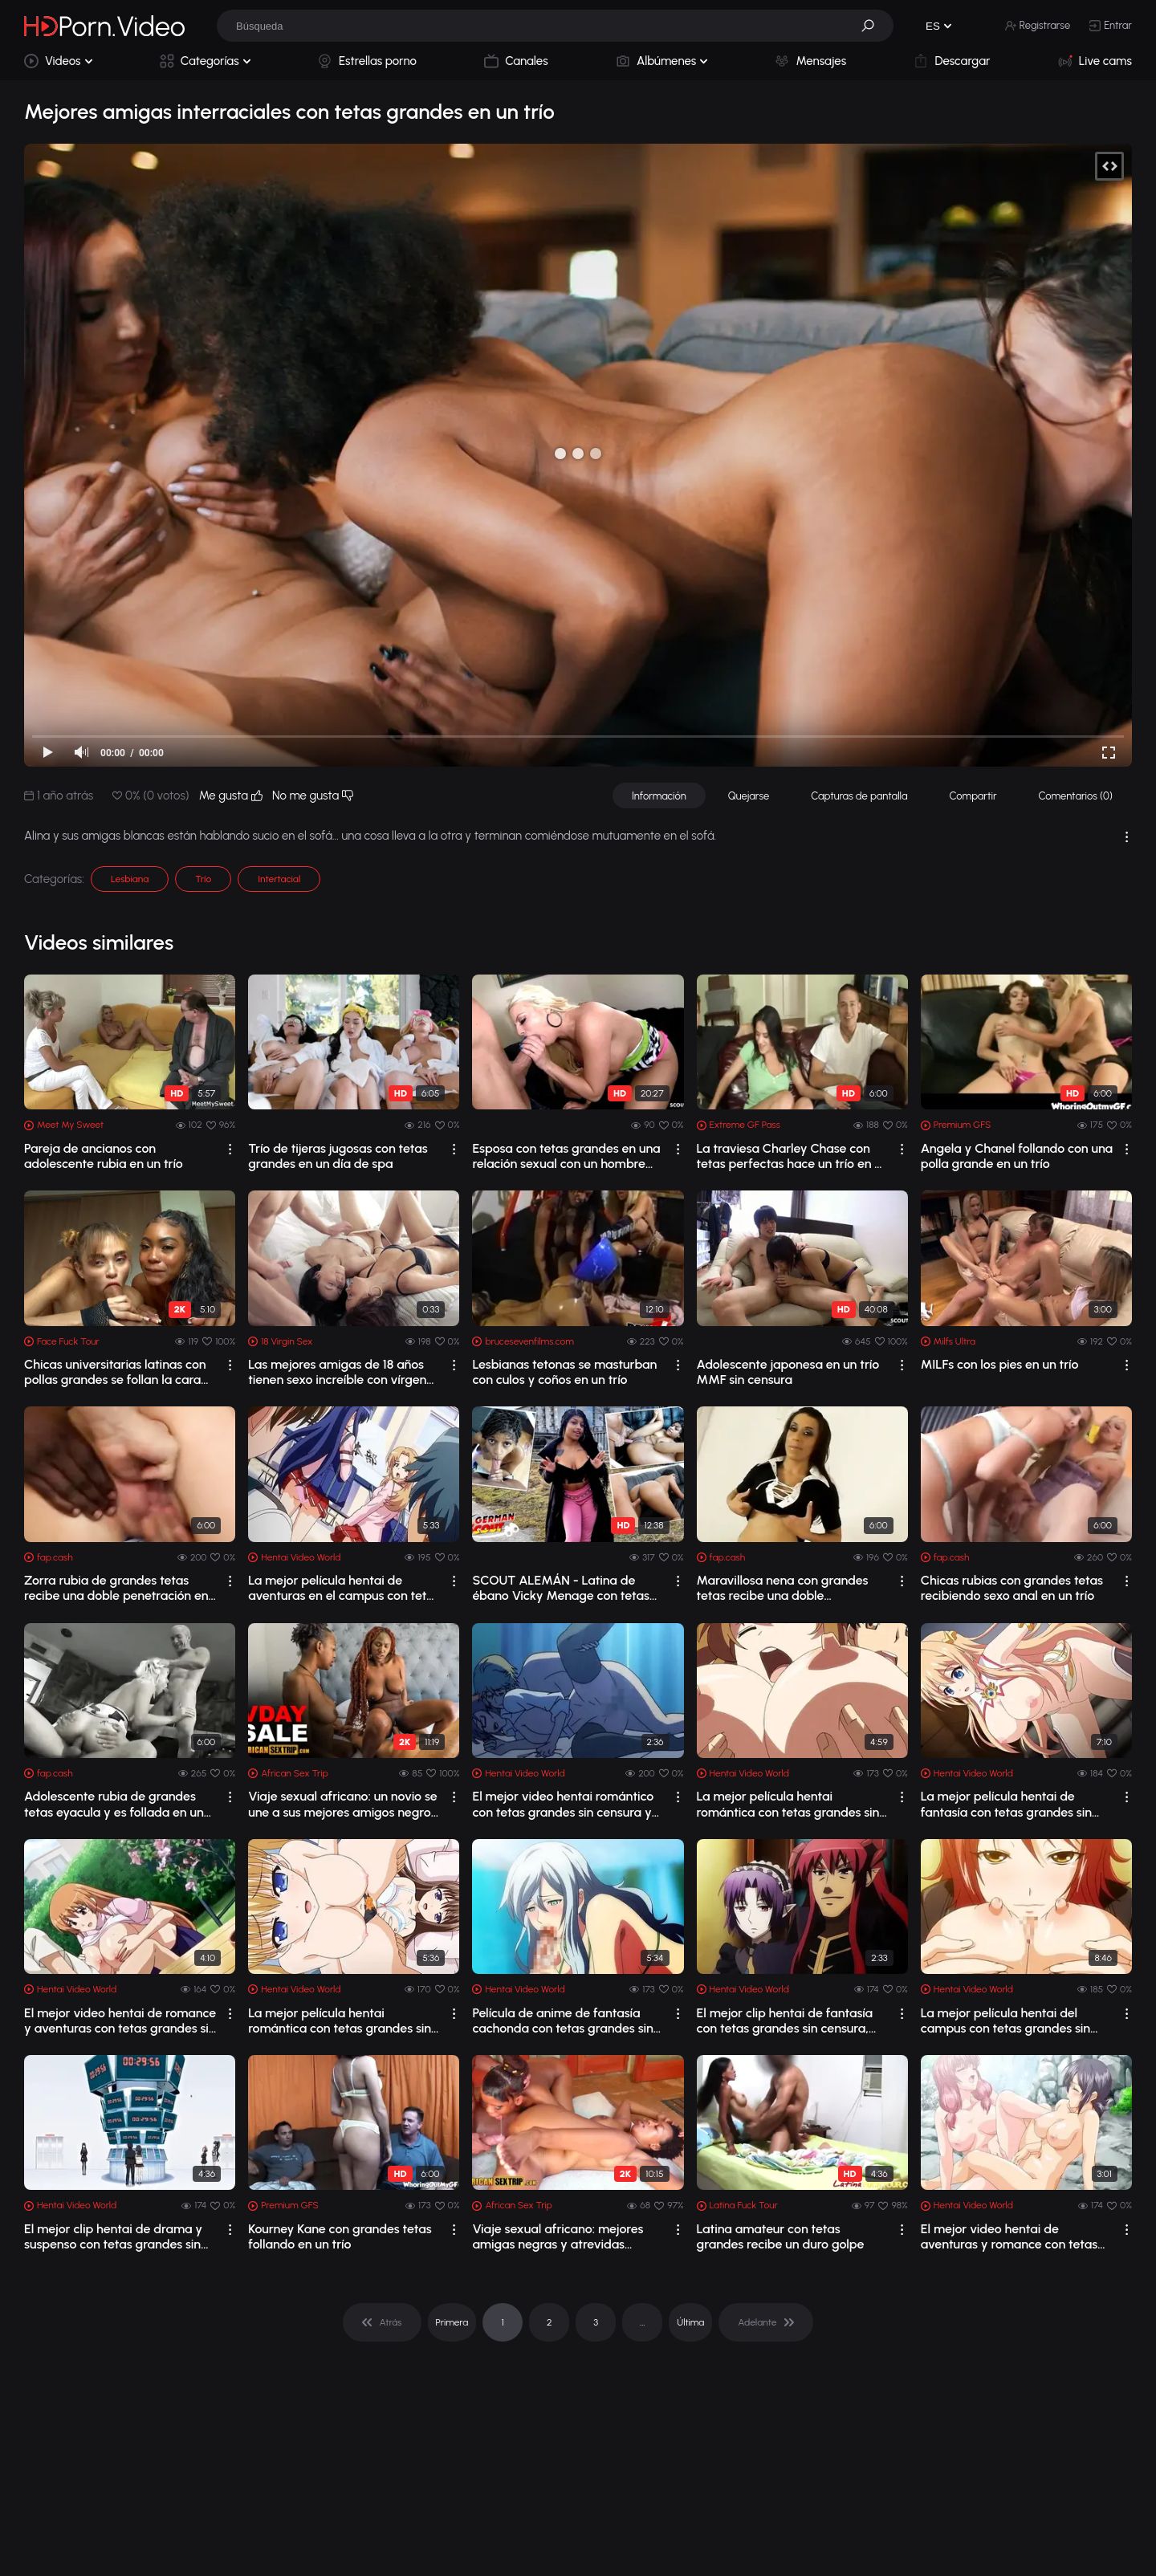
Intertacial (279, 879)
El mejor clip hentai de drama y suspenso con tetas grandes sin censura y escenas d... (113, 2236)
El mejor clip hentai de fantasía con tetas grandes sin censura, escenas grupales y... (785, 2020)
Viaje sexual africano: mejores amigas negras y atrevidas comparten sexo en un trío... (557, 2236)
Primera (452, 2322)
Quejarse (749, 796)
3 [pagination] (595, 2322)
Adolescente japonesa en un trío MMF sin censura (788, 1372)
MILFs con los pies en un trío (1000, 1364)
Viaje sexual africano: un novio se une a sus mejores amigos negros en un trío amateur (342, 1804)
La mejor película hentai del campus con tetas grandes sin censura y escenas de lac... (1005, 2020)
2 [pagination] (549, 2322)
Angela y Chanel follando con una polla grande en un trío (1017, 1156)
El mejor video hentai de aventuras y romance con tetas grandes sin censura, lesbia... (1009, 2236)
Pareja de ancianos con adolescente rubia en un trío (103, 1156)
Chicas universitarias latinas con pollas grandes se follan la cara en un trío (115, 1372)
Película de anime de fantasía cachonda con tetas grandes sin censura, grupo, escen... (562, 2020)
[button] (873, 26)
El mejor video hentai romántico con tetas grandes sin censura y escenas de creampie (562, 1804)
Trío (203, 879)
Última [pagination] (690, 2322)
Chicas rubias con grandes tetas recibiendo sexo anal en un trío (1012, 1588)
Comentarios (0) (1076, 796)
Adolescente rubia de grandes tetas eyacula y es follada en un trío (114, 1804)
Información (659, 796)
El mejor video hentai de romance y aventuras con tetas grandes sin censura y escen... (120, 2020)
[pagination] (382, 2322)
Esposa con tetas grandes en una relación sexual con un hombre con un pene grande (566, 1156)
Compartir (973, 796)
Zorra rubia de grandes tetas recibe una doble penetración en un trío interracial (116, 1588)
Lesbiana (130, 879)
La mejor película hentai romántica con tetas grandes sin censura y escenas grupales (339, 2020)
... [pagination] (642, 2322)
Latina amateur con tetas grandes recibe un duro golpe (781, 2236)
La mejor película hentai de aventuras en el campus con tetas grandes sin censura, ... (343, 1588)
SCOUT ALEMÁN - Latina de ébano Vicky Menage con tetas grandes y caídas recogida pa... (561, 1588)
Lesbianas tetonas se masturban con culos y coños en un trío (564, 1372)
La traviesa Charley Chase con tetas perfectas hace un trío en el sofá (791, 1156)
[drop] (230, 1149)
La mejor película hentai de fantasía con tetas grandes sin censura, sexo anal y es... (1006, 1804)
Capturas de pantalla (859, 796)
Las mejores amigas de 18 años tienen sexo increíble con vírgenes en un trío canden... (343, 1372)
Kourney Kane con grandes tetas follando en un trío (339, 2236)
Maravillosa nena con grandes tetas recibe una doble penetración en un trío (783, 1588)
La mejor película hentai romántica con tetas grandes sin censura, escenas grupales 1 (788, 1804)
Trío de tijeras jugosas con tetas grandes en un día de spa (337, 1156)
